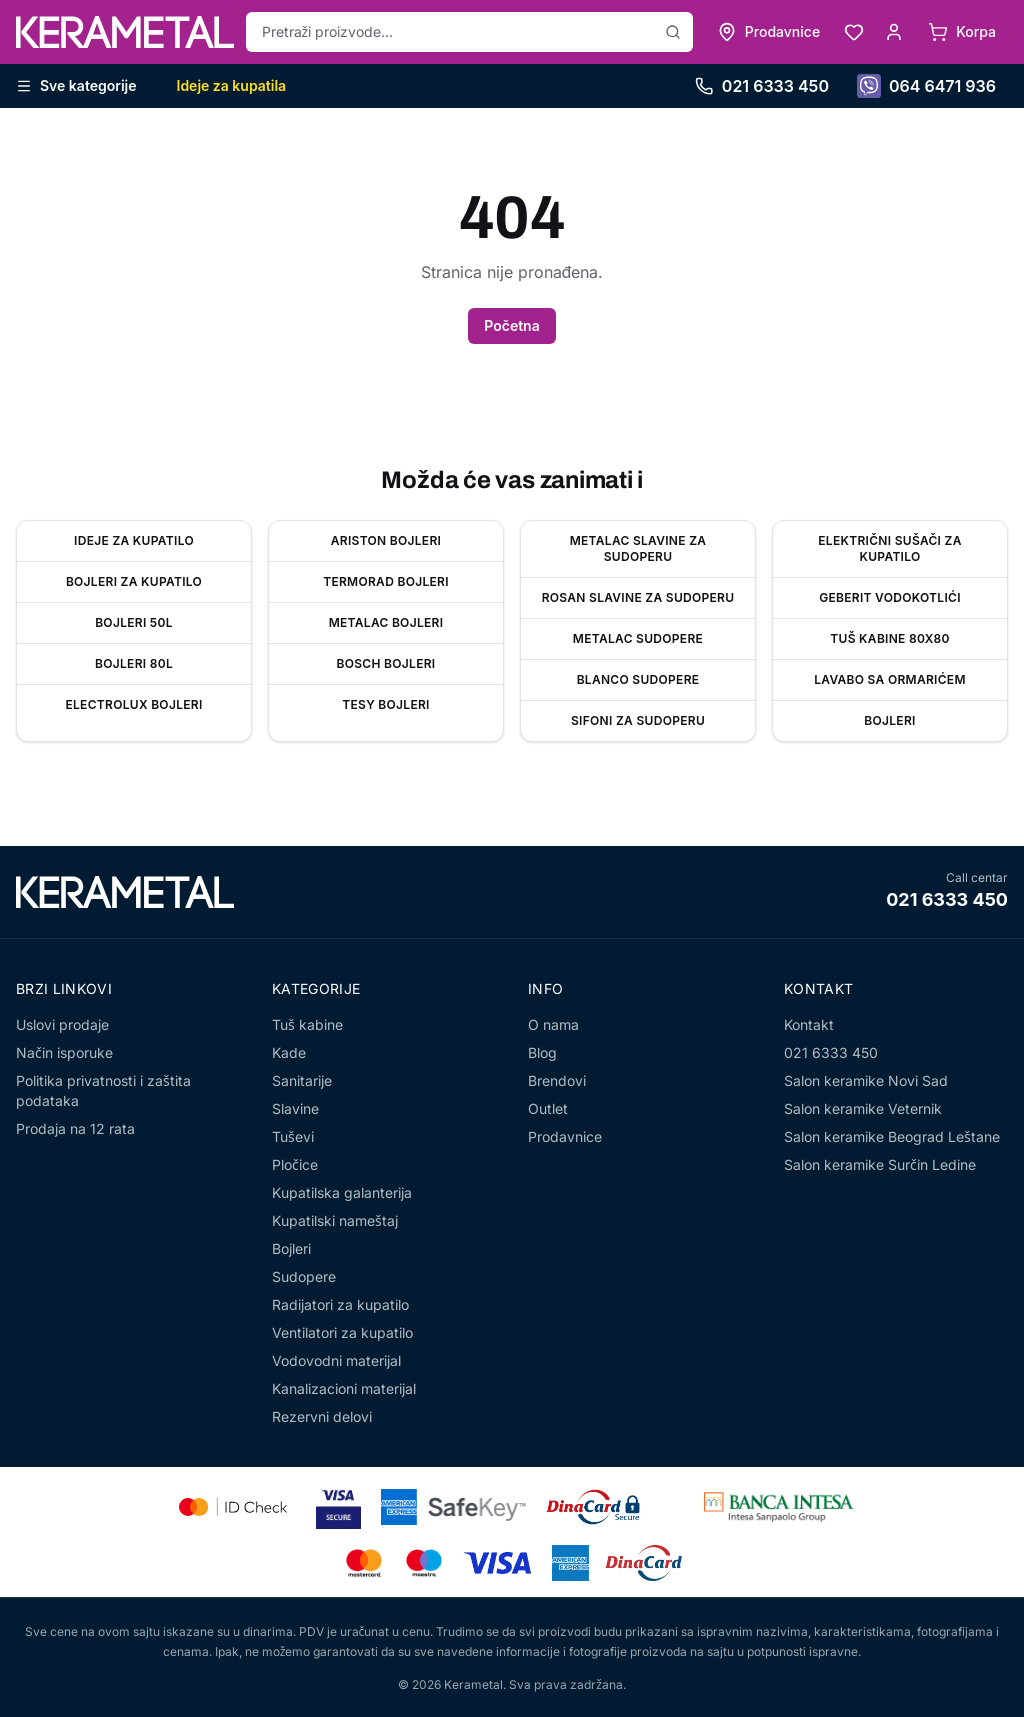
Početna (511, 325)
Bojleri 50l (134, 622)
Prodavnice (565, 1136)
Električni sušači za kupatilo (889, 548)
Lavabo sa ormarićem (890, 679)
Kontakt (809, 1024)
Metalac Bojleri (386, 622)
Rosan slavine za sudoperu (638, 597)
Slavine (295, 1108)
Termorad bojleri (386, 581)
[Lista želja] (854, 32)
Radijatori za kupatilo (340, 1304)
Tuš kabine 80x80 (889, 638)
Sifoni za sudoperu (638, 720)
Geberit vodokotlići (890, 597)
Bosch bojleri (386, 663)
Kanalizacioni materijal (344, 1388)
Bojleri (889, 720)
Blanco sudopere (638, 679)
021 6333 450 (762, 86)
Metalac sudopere (638, 638)
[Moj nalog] (894, 32)
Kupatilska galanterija (342, 1192)
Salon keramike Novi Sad (866, 1080)
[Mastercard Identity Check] (233, 1507)
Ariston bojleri (386, 540)
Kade (289, 1052)
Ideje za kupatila (232, 85)
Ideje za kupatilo (134, 540)
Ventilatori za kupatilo (342, 1332)
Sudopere (304, 1276)
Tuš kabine (307, 1024)
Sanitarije (302, 1080)
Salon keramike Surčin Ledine (880, 1164)
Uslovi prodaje (62, 1024)
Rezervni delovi (322, 1416)
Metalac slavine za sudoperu (638, 548)
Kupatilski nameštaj (335, 1220)
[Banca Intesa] (779, 1507)
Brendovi (557, 1080)
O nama (553, 1024)
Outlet (548, 1108)
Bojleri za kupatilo (134, 581)
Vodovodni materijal (336, 1360)
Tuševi (293, 1136)
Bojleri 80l (134, 663)
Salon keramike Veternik (863, 1108)
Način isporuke (64, 1052)
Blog (542, 1052)
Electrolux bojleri (133, 704)
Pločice (295, 1164)
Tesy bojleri (385, 704)
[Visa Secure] (338, 1506)
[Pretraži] (673, 32)
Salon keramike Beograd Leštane (892, 1136)
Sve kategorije (76, 85)
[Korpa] (962, 32)
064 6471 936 (926, 86)
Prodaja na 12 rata (75, 1128)
